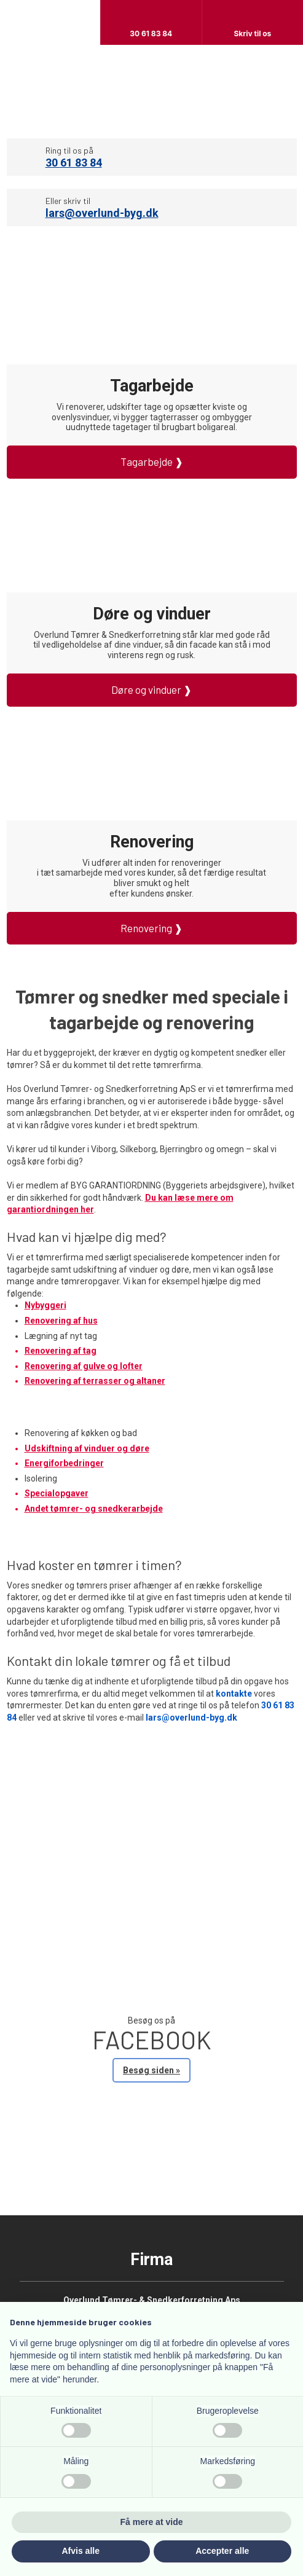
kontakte (234, 1693)
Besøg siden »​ (151, 2070)
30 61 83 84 (73, 162)
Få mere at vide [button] (151, 2522)
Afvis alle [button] (81, 2551)
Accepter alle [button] (222, 2551)
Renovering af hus (61, 1320)
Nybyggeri (45, 1305)
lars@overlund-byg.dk (102, 212)
